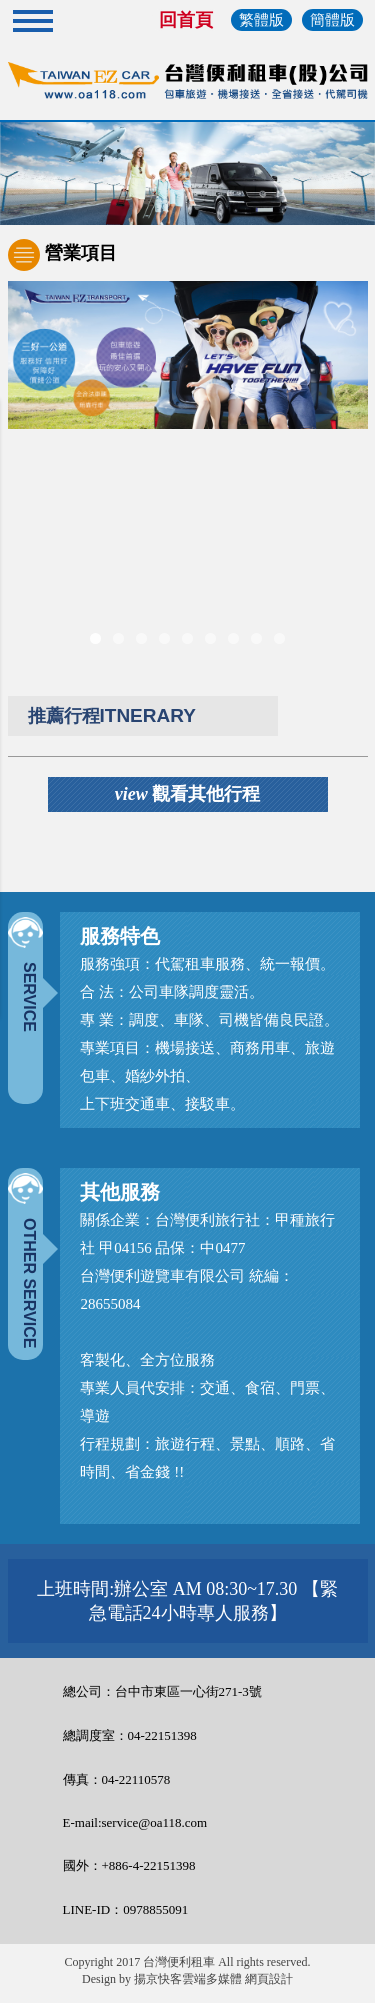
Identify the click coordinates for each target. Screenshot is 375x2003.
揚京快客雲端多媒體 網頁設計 (213, 1979)
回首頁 (186, 20)
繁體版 (261, 20)
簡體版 (332, 20)
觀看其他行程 (188, 794)
